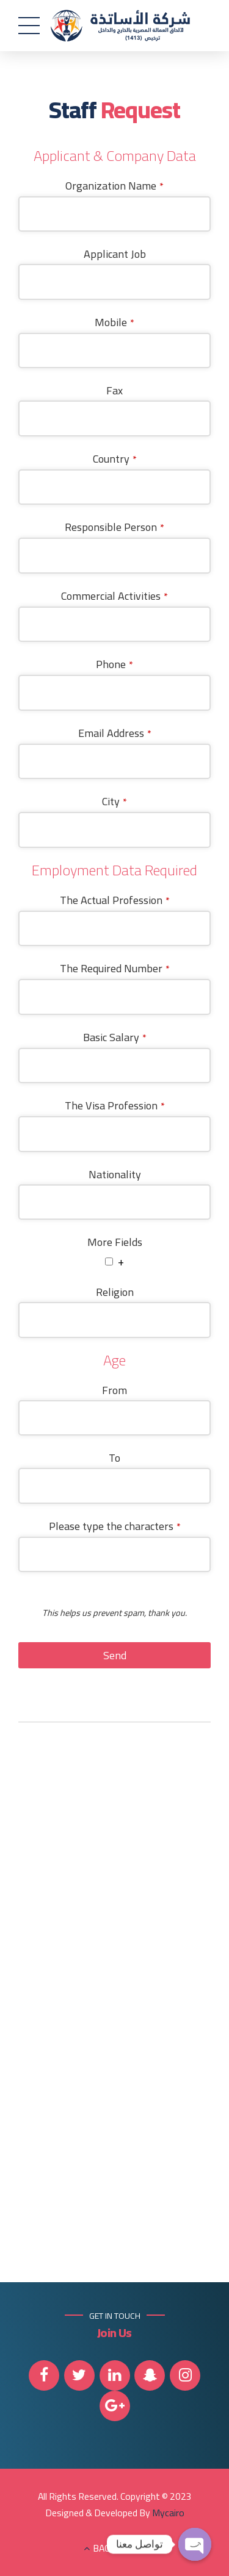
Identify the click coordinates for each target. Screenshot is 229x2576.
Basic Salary (115, 1037)
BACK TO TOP (121, 2548)
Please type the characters (115, 1526)
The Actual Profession (115, 900)
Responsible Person (114, 527)
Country (115, 459)
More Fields (114, 1242)
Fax (114, 391)
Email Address (114, 733)
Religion (115, 1292)
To (114, 1458)
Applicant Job (115, 254)
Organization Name (114, 185)
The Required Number (115, 969)
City (114, 802)
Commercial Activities (114, 596)
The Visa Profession (115, 1106)
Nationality (115, 1174)
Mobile (114, 322)
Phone (114, 665)
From (114, 1390)
